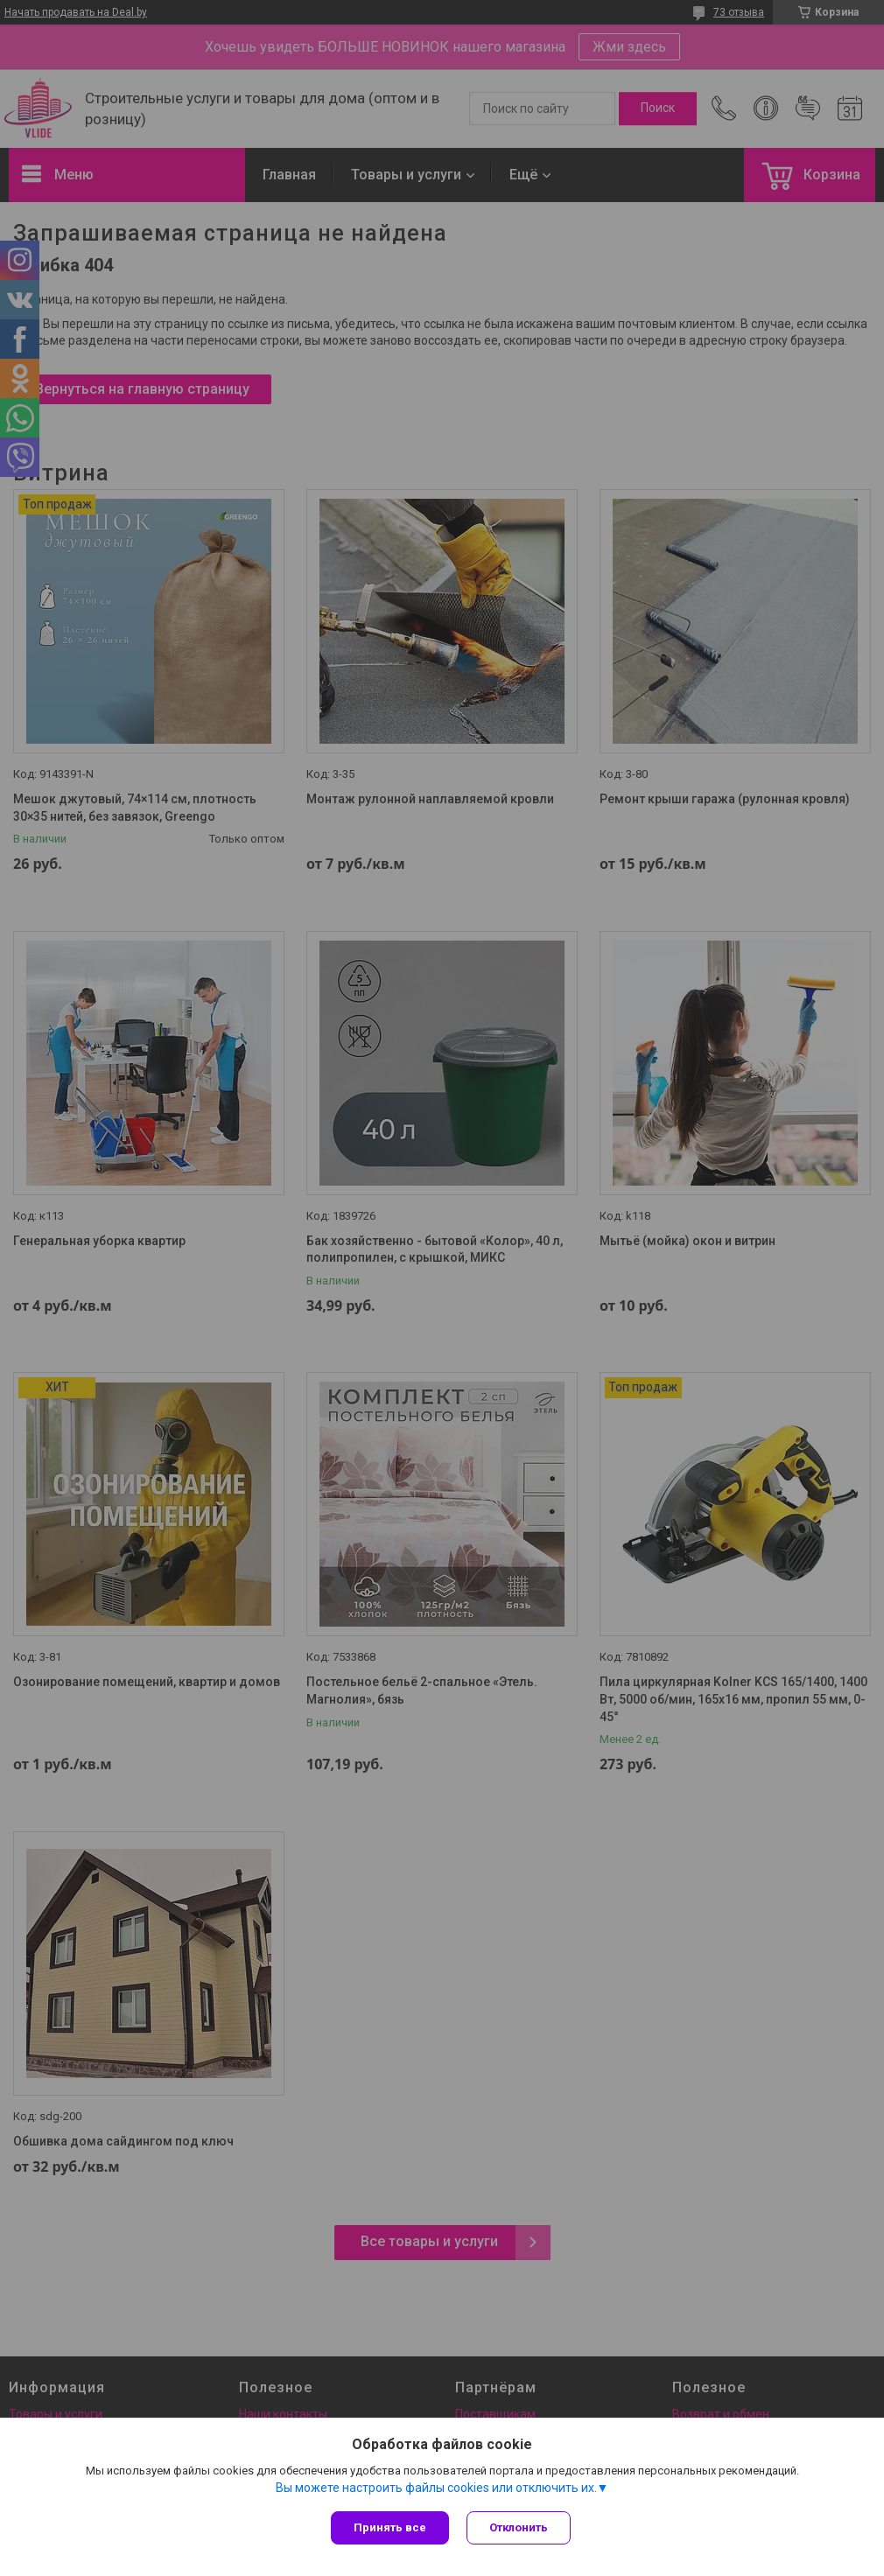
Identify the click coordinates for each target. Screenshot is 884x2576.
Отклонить (518, 2527)
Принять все (390, 2527)
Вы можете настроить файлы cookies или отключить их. (436, 2488)
